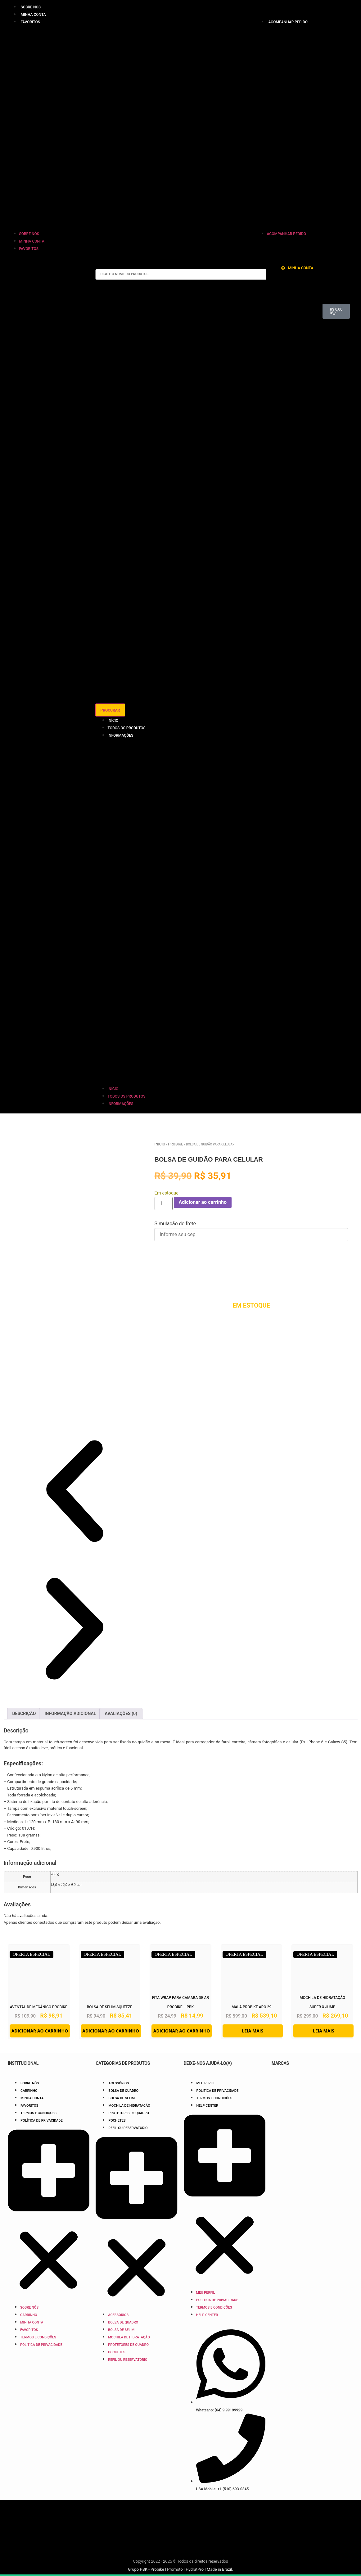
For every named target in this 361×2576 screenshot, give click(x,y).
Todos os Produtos (127, 728)
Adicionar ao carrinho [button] (39, 2031)
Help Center (207, 2106)
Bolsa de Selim (121, 2098)
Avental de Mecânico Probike (38, 2007)
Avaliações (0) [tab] (121, 1713)
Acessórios (118, 2083)
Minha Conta (33, 14)
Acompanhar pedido (288, 22)
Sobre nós (31, 7)
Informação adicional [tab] (70, 1713)
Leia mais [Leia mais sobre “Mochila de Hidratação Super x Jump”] (323, 2031)
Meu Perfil (205, 2083)
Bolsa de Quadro (123, 2091)
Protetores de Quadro (128, 2113)
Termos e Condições (38, 2113)
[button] (57, 127)
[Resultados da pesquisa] (180, 616)
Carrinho (29, 2091)
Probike (175, 1144)
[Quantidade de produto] (164, 1203)
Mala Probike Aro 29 (251, 2007)
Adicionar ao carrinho (203, 1202)
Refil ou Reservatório (127, 2128)
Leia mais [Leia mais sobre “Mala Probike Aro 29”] (252, 2031)
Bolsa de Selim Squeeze (109, 2007)
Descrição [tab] (24, 1713)
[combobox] (180, 274)
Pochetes (116, 2121)
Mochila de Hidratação (129, 2106)
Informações (120, 735)
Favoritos (30, 22)
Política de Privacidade (41, 2121)
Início (113, 720)
